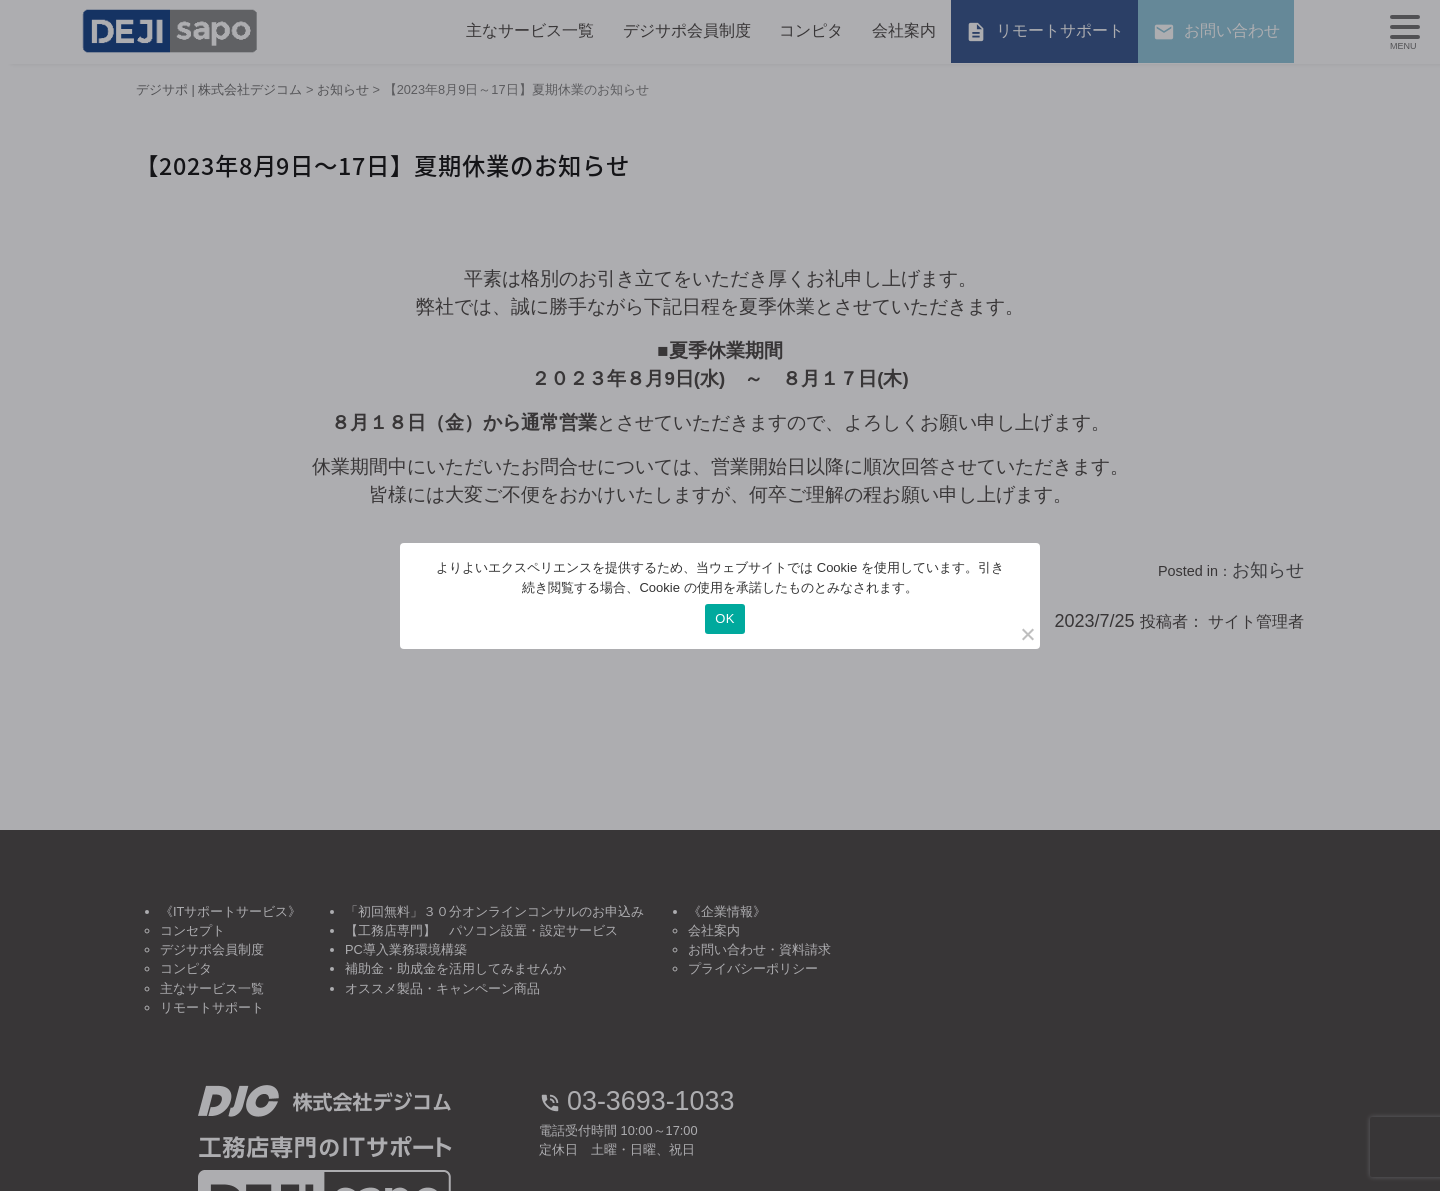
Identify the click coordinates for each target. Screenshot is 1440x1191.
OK (724, 618)
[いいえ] (1027, 634)
